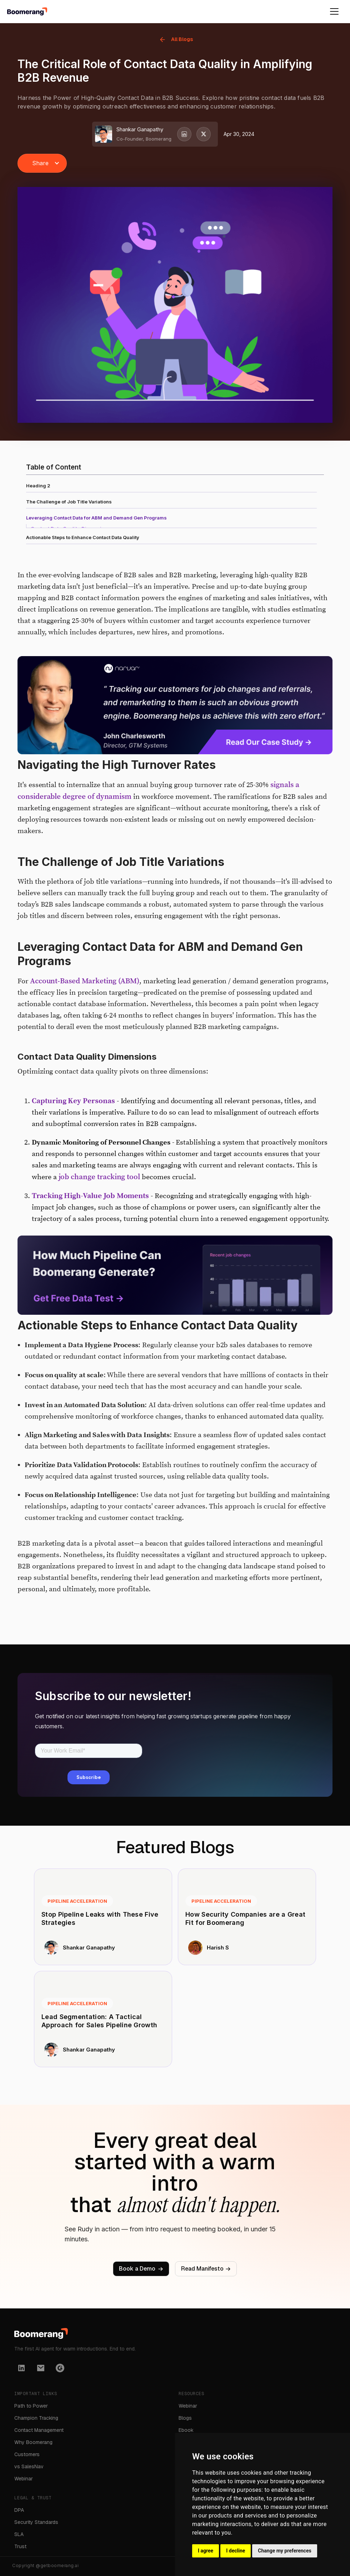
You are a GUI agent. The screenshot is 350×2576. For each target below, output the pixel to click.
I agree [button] (205, 2551)
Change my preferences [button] (284, 2551)
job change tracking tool (100, 1185)
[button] (42, 163)
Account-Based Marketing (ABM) (84, 989)
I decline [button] (235, 2551)
